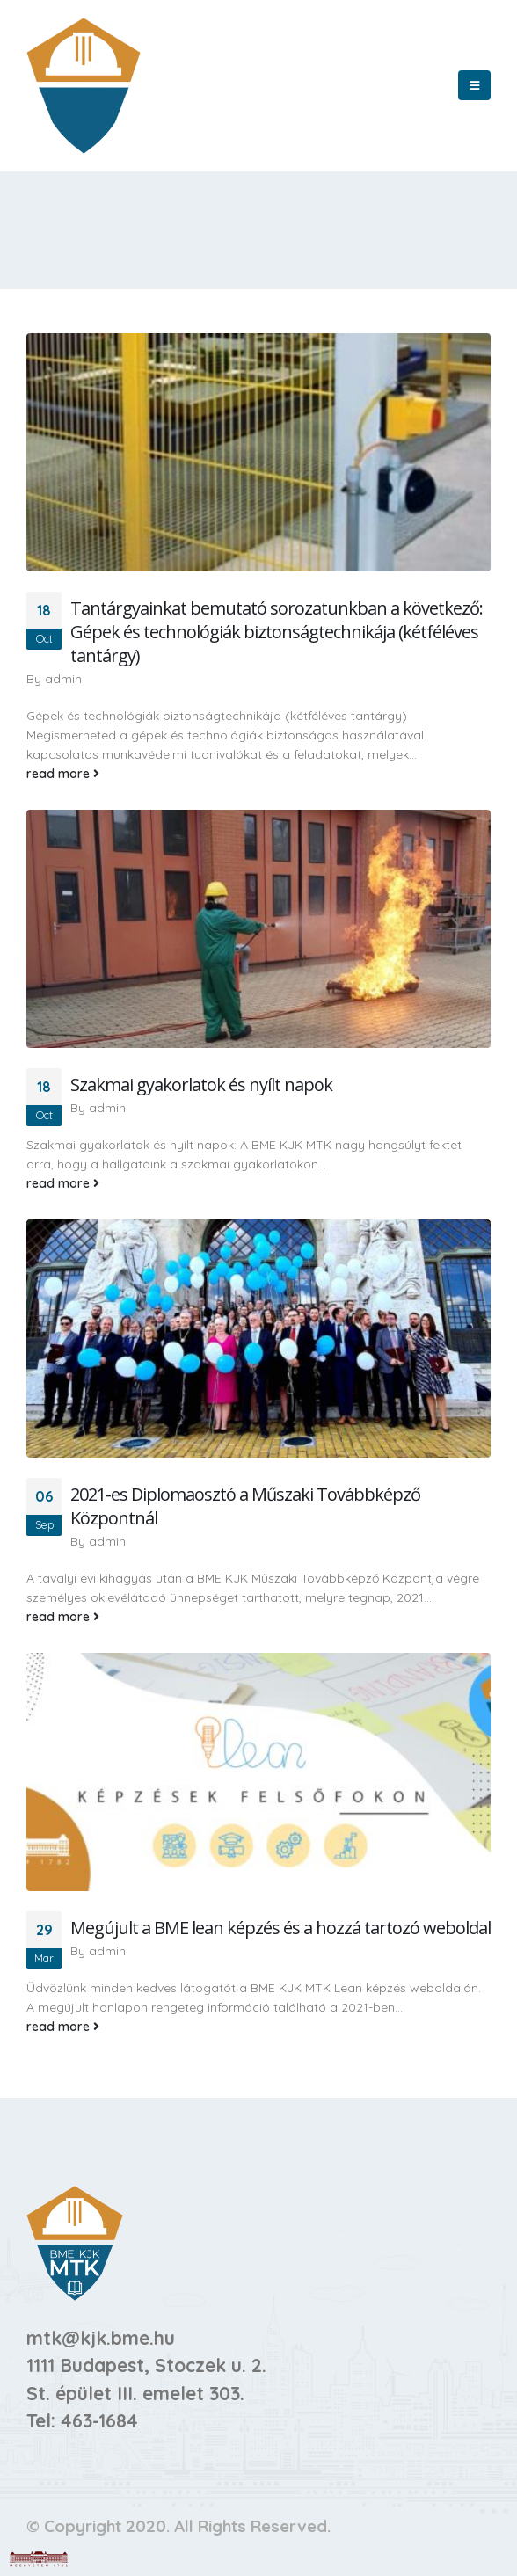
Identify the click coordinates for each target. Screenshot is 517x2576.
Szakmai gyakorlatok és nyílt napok (201, 1084)
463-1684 (99, 2420)
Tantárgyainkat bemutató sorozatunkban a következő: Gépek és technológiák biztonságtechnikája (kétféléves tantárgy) (276, 631)
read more (62, 774)
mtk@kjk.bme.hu (100, 2337)
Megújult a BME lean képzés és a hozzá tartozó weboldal (280, 1927)
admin (63, 679)
